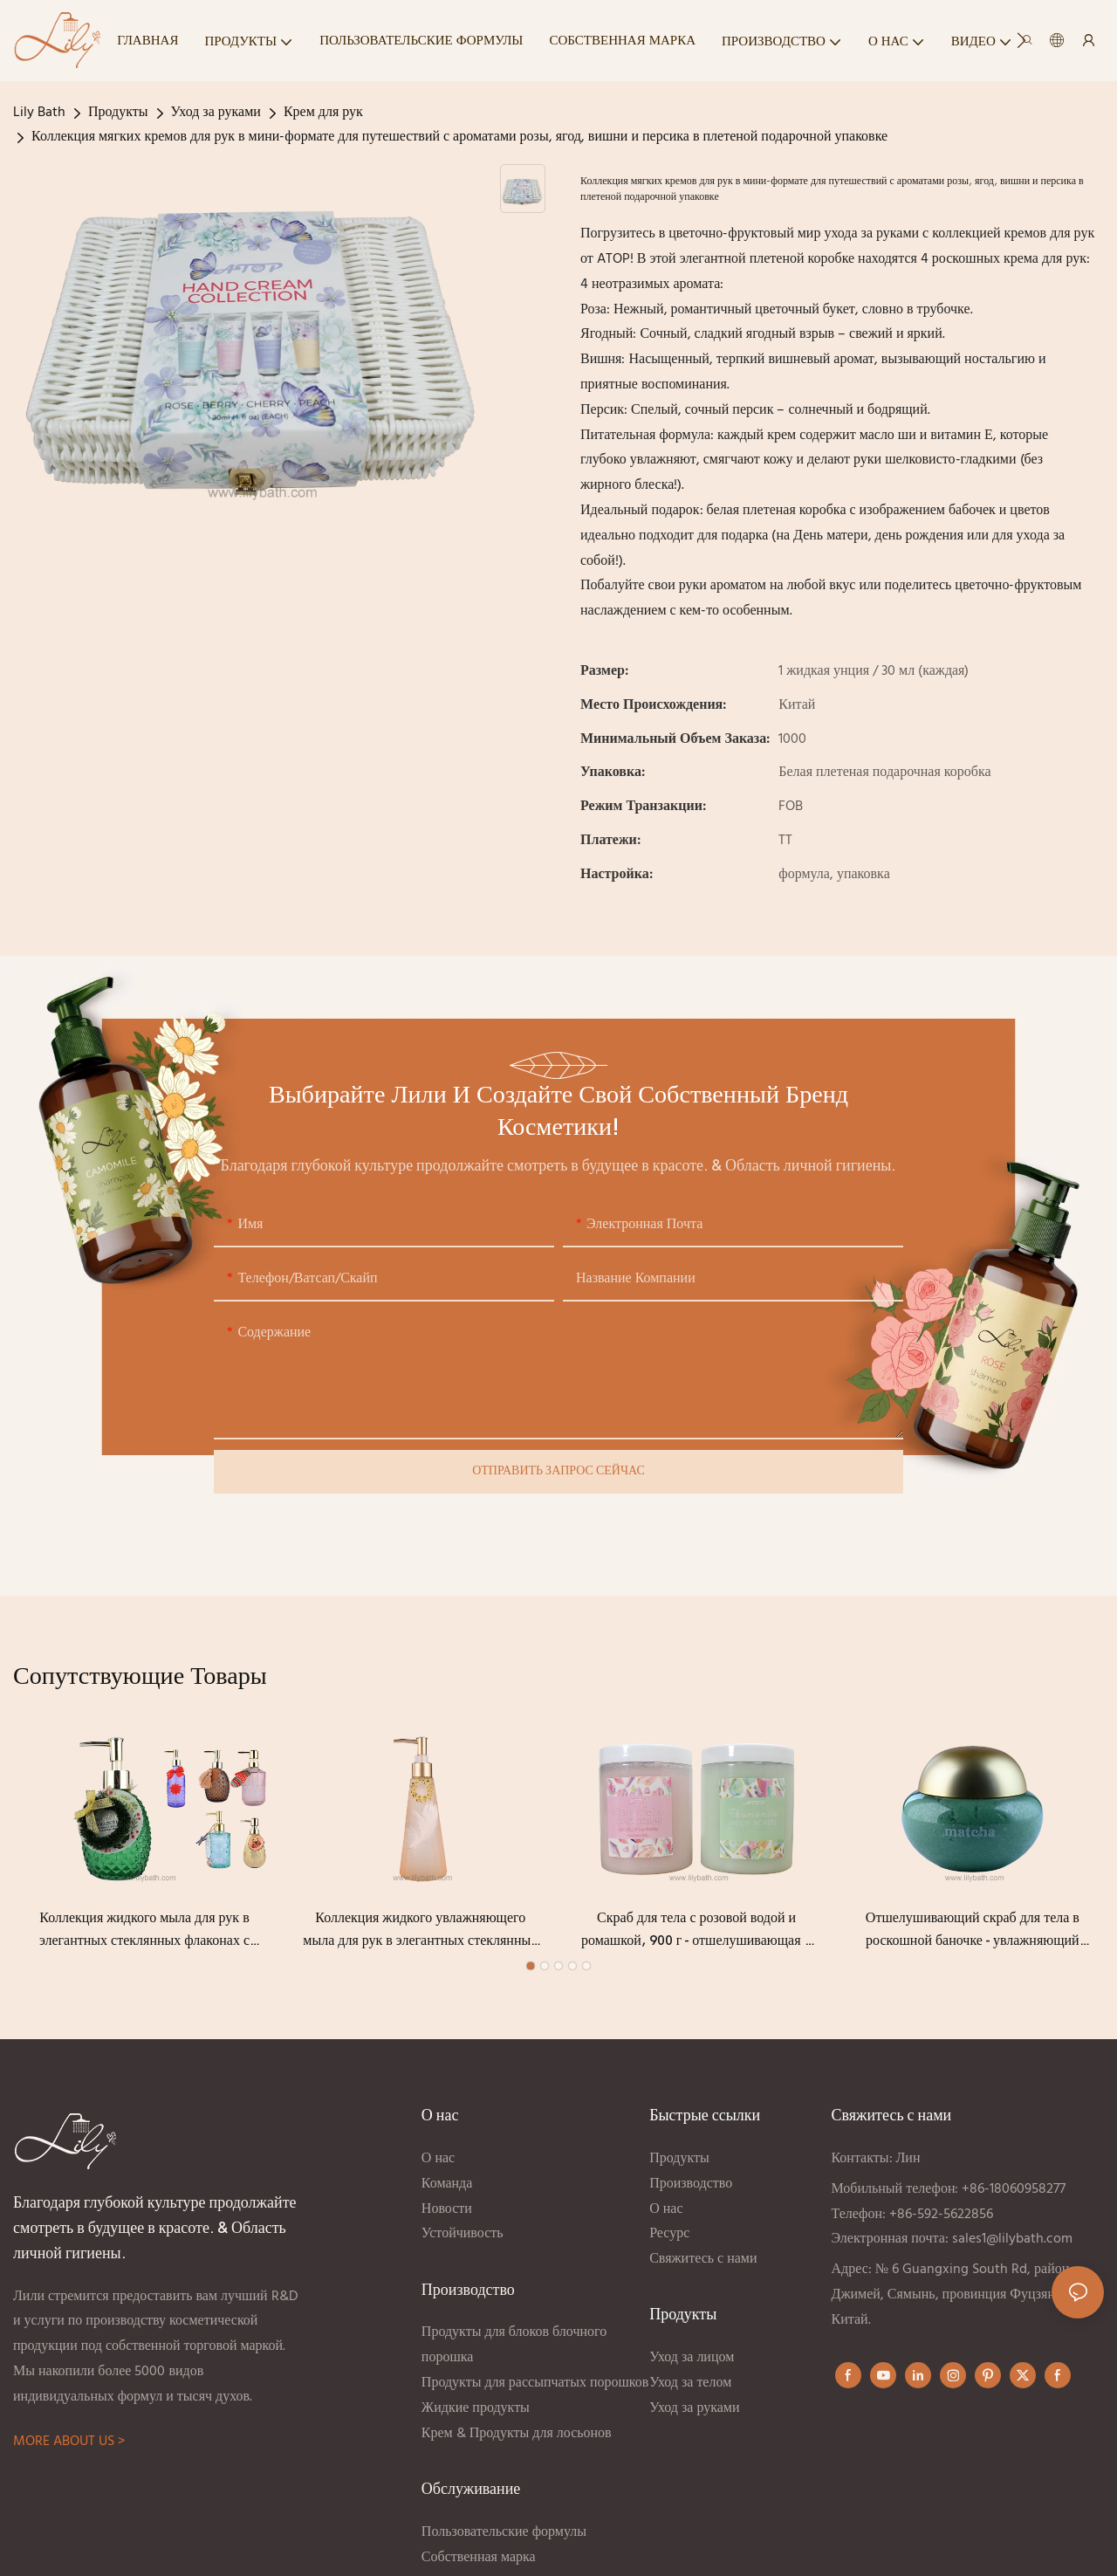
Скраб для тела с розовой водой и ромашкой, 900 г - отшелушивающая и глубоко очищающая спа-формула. (696, 1933)
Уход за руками (216, 112)
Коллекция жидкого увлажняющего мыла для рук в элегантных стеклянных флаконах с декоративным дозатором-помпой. (420, 1933)
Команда (447, 2185)
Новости (446, 2211)
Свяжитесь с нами (703, 2261)
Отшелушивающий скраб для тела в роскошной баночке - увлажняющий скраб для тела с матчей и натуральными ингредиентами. (972, 1933)
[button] (1021, 40)
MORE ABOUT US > (69, 2444)
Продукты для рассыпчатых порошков (535, 2384)
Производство (690, 2185)
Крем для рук (323, 112)
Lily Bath (39, 112)
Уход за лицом (691, 2360)
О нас (438, 2160)
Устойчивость (462, 2236)
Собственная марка (480, 2559)
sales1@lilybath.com (1012, 2241)
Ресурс (669, 2236)
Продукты (118, 112)
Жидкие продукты (475, 2410)
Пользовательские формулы (503, 2534)
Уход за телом (690, 2384)
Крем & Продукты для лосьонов (518, 2435)
